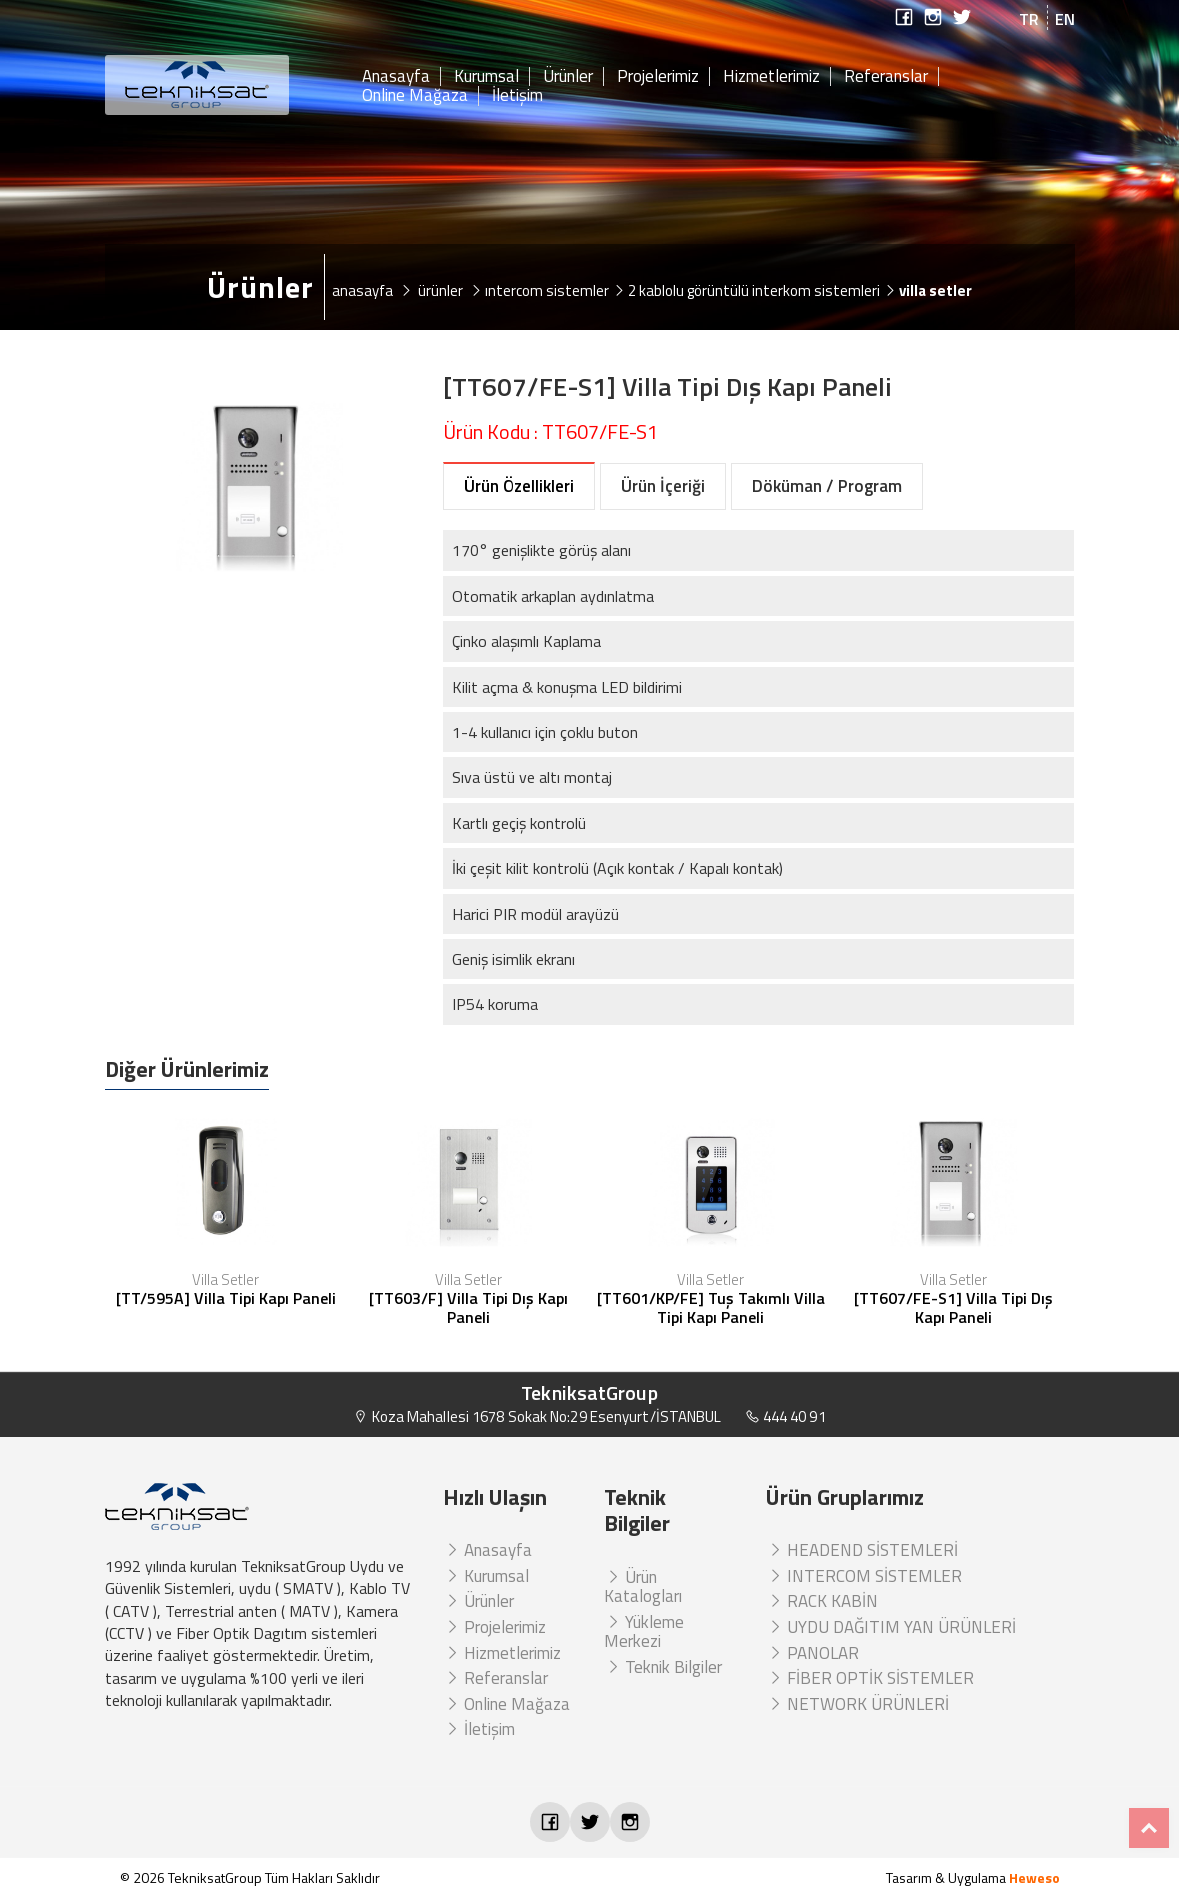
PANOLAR (812, 1653)
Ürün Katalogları (643, 1587)
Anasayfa (396, 77)
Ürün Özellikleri (519, 486)
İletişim (517, 96)
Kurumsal (486, 77)
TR (1029, 19)
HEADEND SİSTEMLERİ (862, 1550)
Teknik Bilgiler (663, 1667)
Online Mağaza (415, 96)
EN (1065, 19)
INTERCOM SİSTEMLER (864, 1576)
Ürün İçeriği (663, 486)
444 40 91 (785, 1416)
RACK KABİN (822, 1601)
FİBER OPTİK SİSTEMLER (870, 1678)
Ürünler (568, 77)
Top (1149, 1828)
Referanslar (886, 77)
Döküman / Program (827, 486)
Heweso (1034, 1877)
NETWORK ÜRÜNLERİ (857, 1704)
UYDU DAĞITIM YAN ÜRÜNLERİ (891, 1627)
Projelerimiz (658, 77)
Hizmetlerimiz (771, 77)
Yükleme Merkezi (644, 1632)
